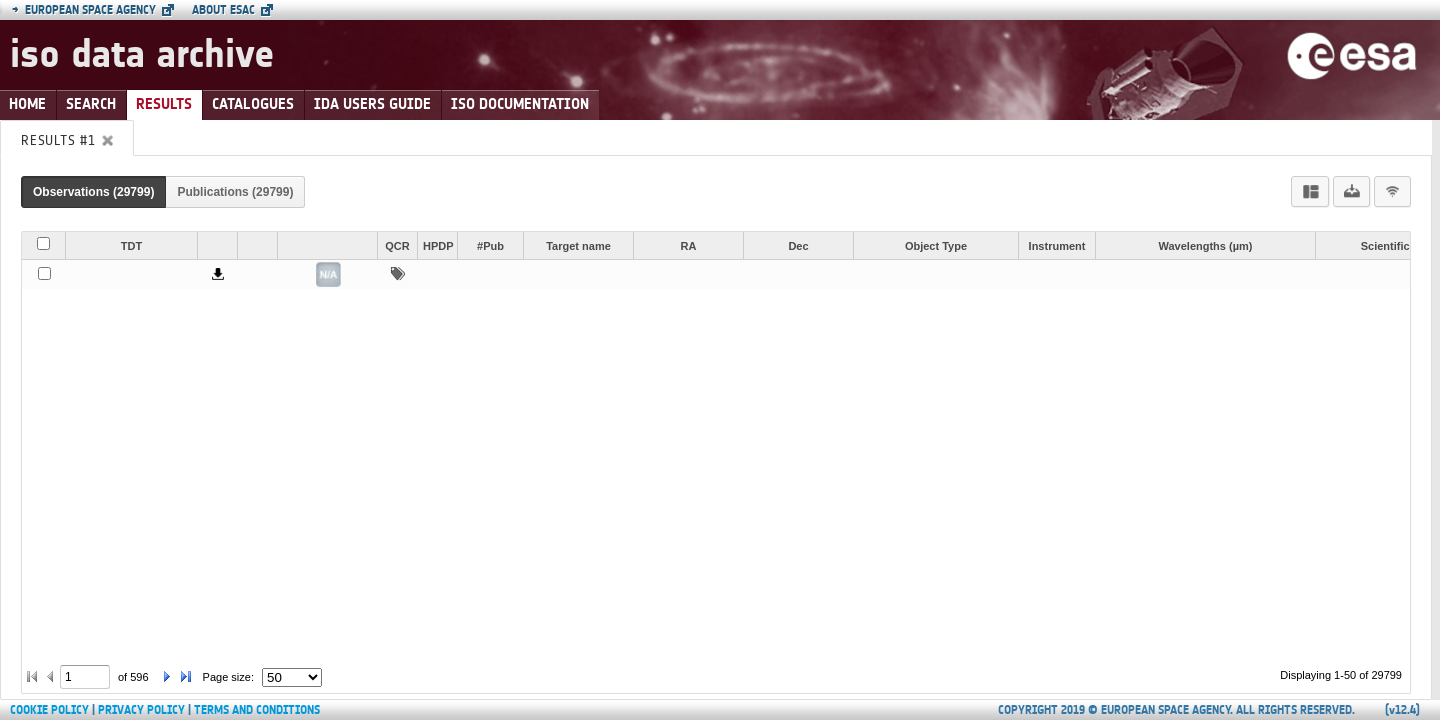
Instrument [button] (1057, 246)
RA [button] (689, 246)
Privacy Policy (141, 710)
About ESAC (223, 10)
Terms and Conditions (257, 710)
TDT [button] (131, 246)
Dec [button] (798, 246)
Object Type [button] (936, 246)
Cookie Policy (49, 710)
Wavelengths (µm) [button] (1206, 246)
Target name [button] (578, 246)
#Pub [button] (490, 246)
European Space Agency (84, 10)
